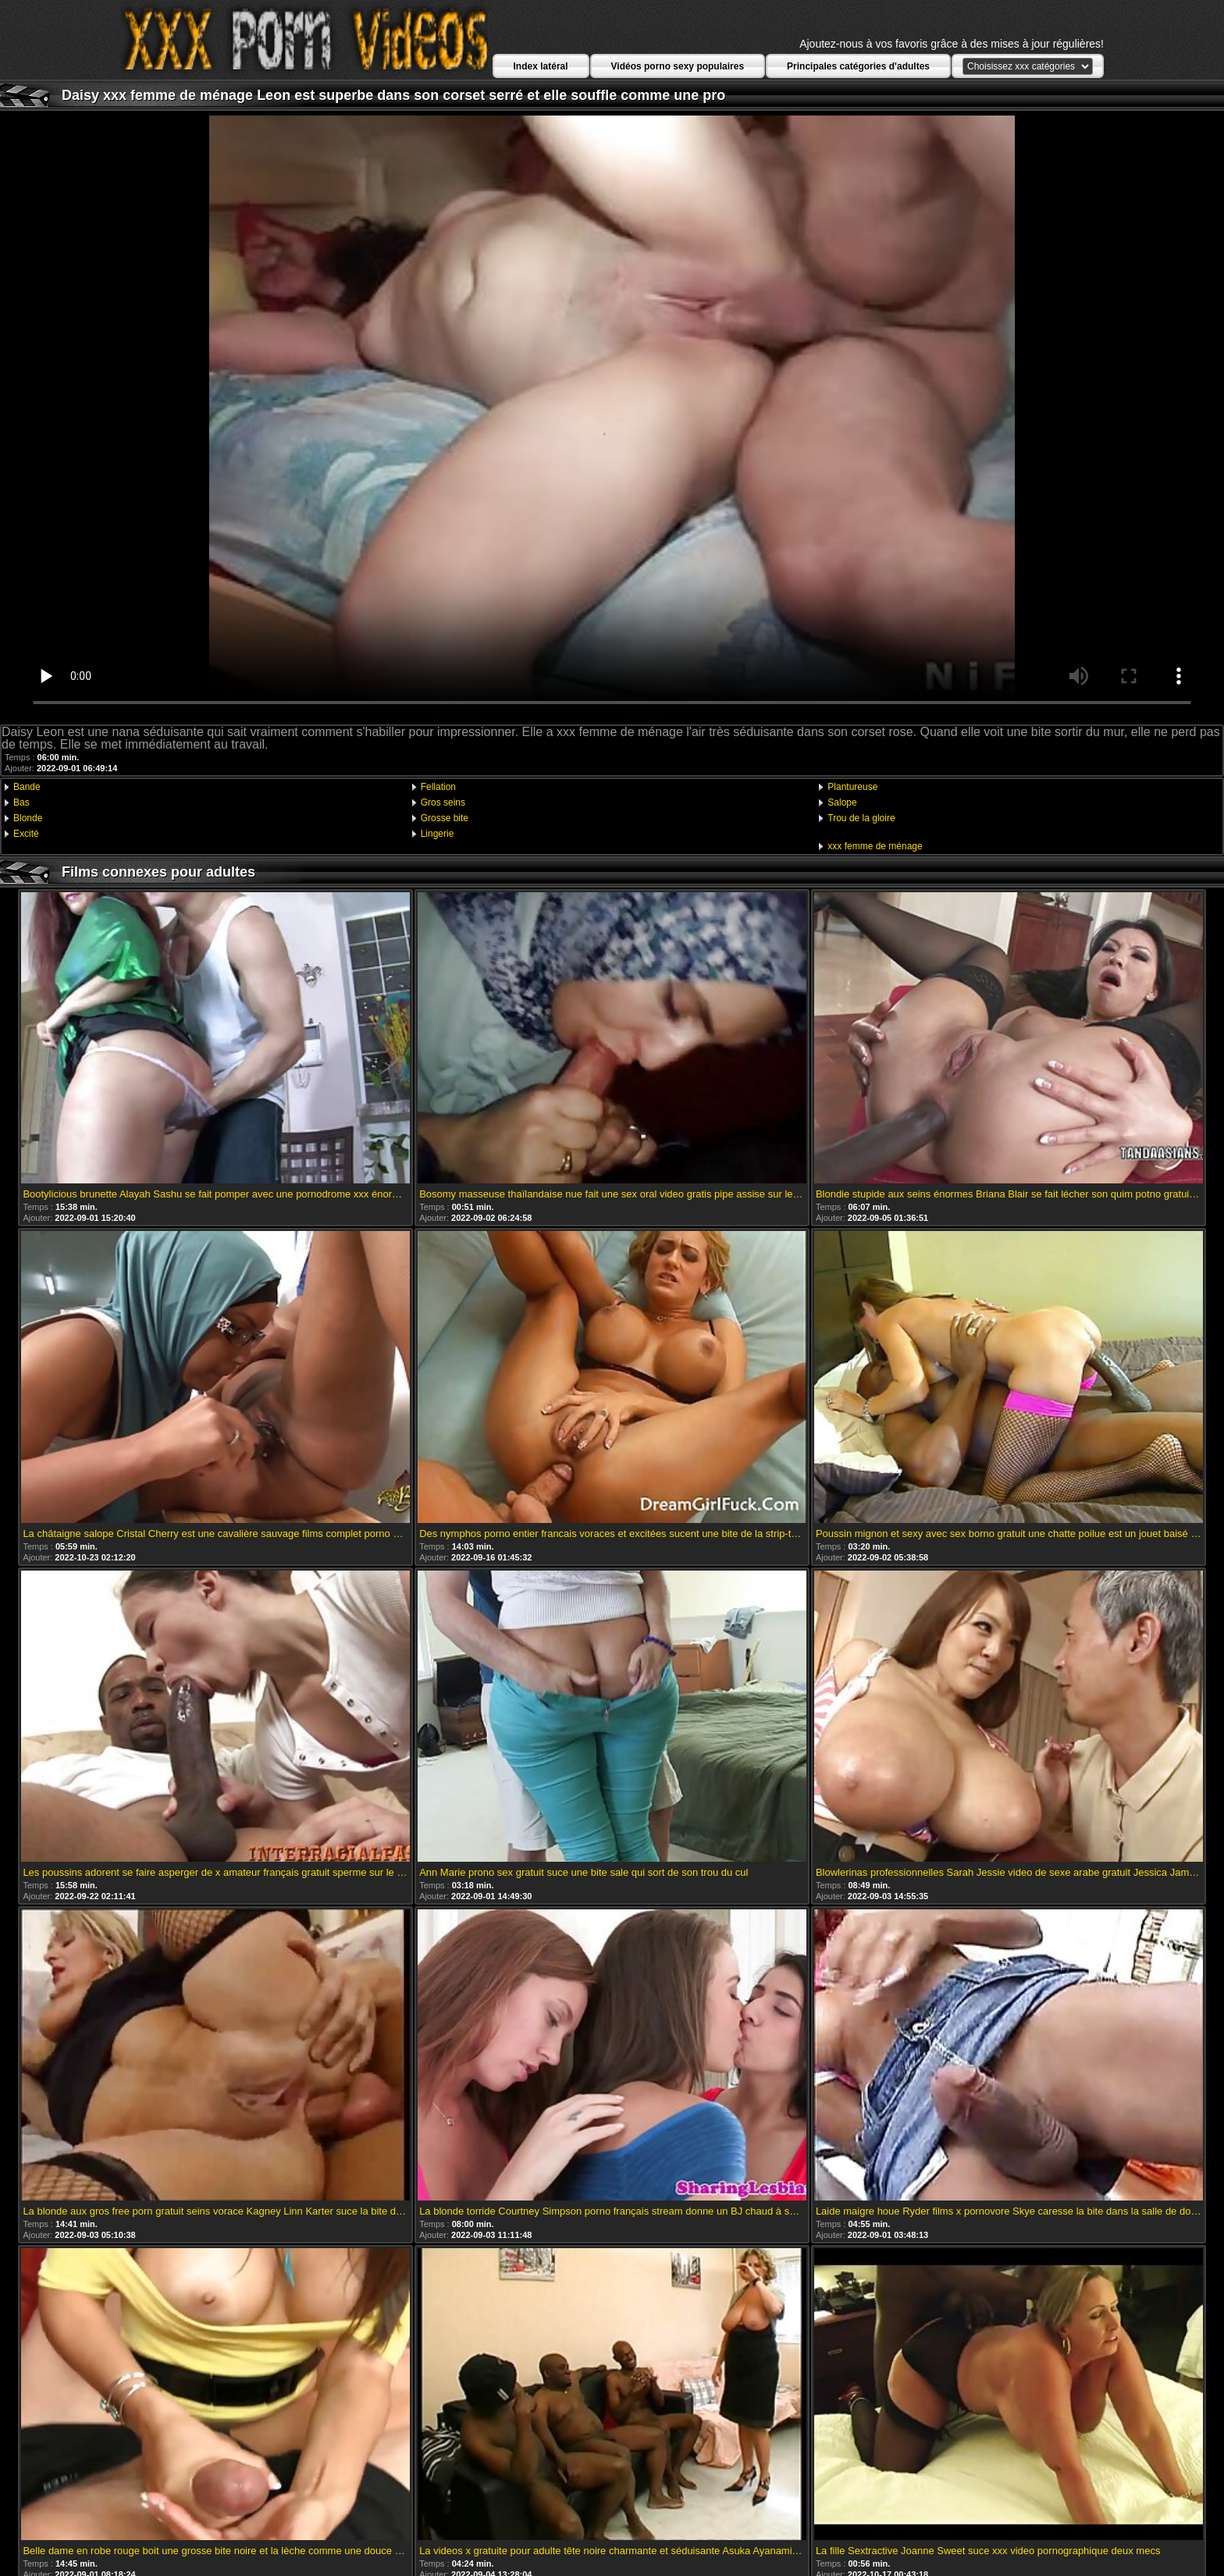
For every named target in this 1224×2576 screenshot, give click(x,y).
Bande (27, 786)
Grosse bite (444, 818)
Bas (21, 802)
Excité (26, 833)
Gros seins (443, 802)
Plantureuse (852, 786)
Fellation (438, 786)
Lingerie (437, 833)
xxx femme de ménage (874, 846)
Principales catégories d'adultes (858, 66)
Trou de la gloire (861, 818)
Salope (841, 802)
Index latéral (541, 66)
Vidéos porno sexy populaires (678, 66)
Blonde (27, 818)
